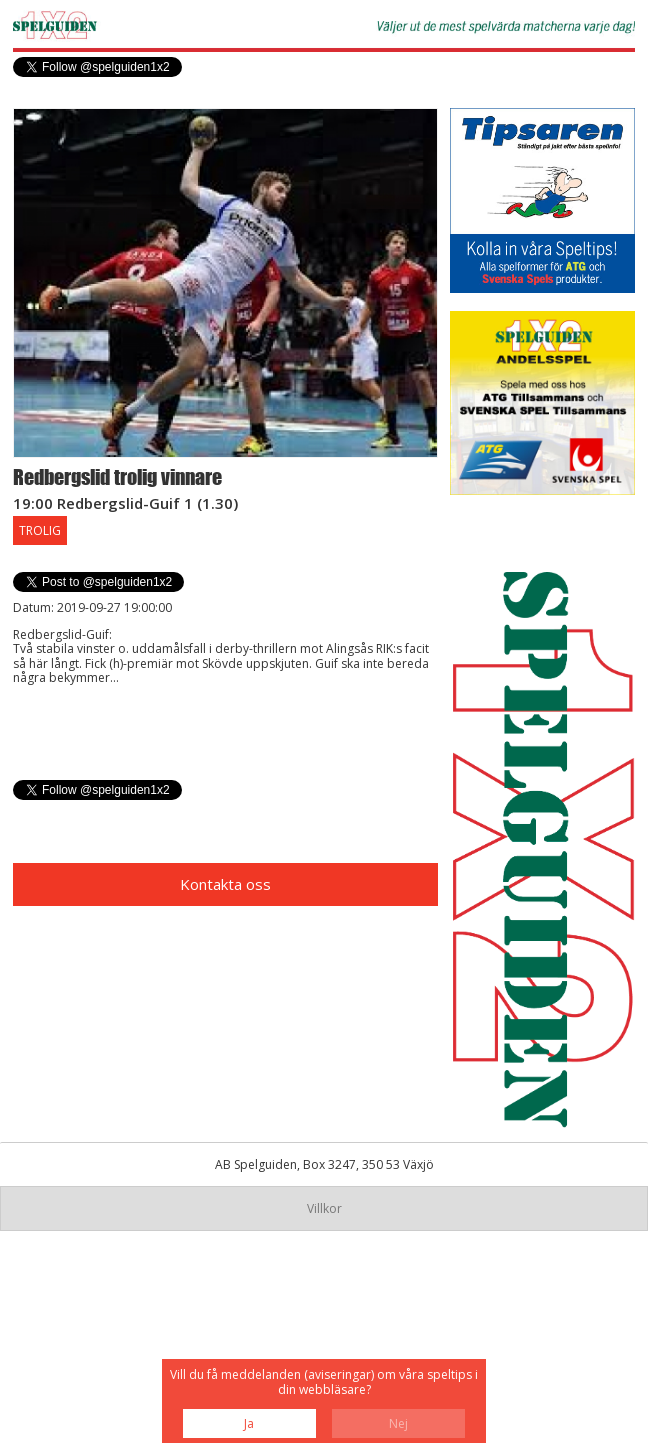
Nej (398, 1423)
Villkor (324, 1208)
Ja (249, 1423)
